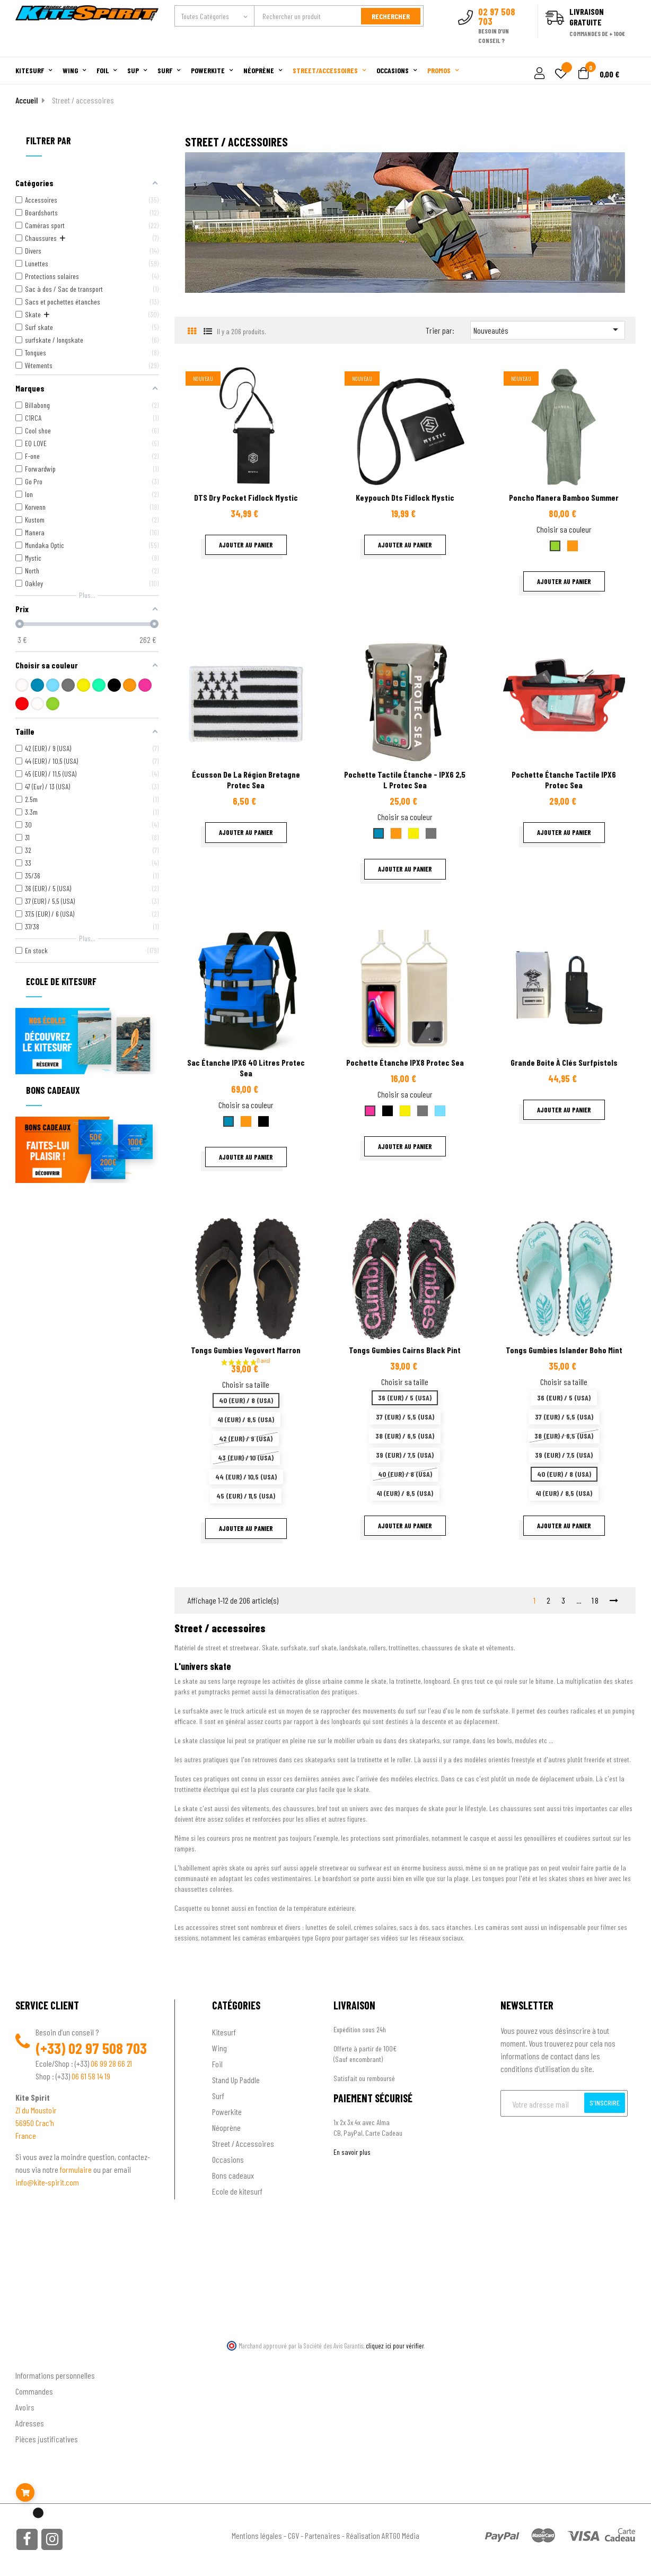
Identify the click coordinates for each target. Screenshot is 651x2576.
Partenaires (322, 2535)
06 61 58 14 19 (91, 2076)
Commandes (34, 2391)
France (25, 2135)
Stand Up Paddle (236, 2080)
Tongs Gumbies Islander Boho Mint (564, 1350)
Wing (219, 2048)
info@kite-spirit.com (47, 2182)
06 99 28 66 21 (111, 2063)
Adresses (29, 2423)
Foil (217, 2064)
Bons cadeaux (233, 2175)
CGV (293, 2535)
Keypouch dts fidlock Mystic (405, 497)
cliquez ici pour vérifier (395, 2346)
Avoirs (24, 2407)
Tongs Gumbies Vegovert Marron (246, 1350)
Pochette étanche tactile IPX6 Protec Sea (564, 779)
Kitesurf (224, 2032)
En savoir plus (352, 2151)
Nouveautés (547, 329)
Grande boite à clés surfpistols (564, 1062)
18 (596, 1600)
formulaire (76, 2169)
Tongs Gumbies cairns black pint (405, 1350)
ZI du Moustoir (36, 2110)
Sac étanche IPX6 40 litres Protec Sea (246, 1067)
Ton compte (34, 2357)
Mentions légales (257, 2535)
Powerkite (227, 2112)
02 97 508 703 (107, 2048)
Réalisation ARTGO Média (382, 2535)
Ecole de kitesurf (237, 2191)
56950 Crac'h (34, 2123)
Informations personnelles (55, 2375)
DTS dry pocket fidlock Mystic (246, 497)
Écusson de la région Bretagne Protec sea (246, 779)
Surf (218, 2096)
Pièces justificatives (46, 2439)
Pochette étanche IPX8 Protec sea (405, 1062)
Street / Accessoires (243, 2143)
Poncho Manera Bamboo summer (564, 497)
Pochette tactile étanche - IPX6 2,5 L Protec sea (404, 779)
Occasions (228, 2159)
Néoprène (226, 2127)
